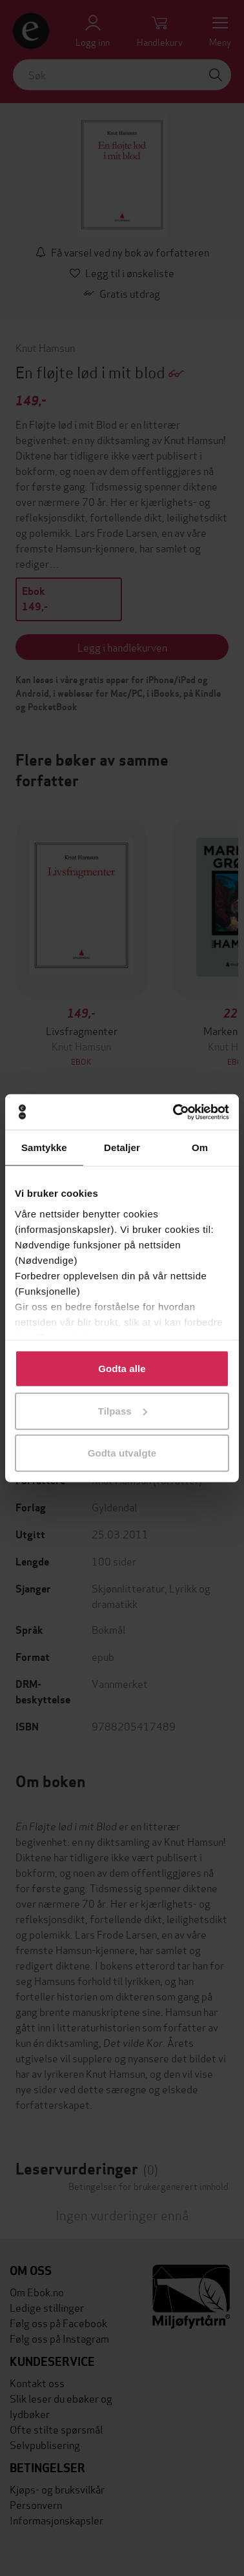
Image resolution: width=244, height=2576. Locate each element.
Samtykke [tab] (44, 1147)
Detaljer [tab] (122, 1147)
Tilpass (122, 1410)
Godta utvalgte (122, 1453)
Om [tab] (200, 1147)
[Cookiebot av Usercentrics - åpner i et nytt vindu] (174, 1111)
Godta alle (122, 1368)
